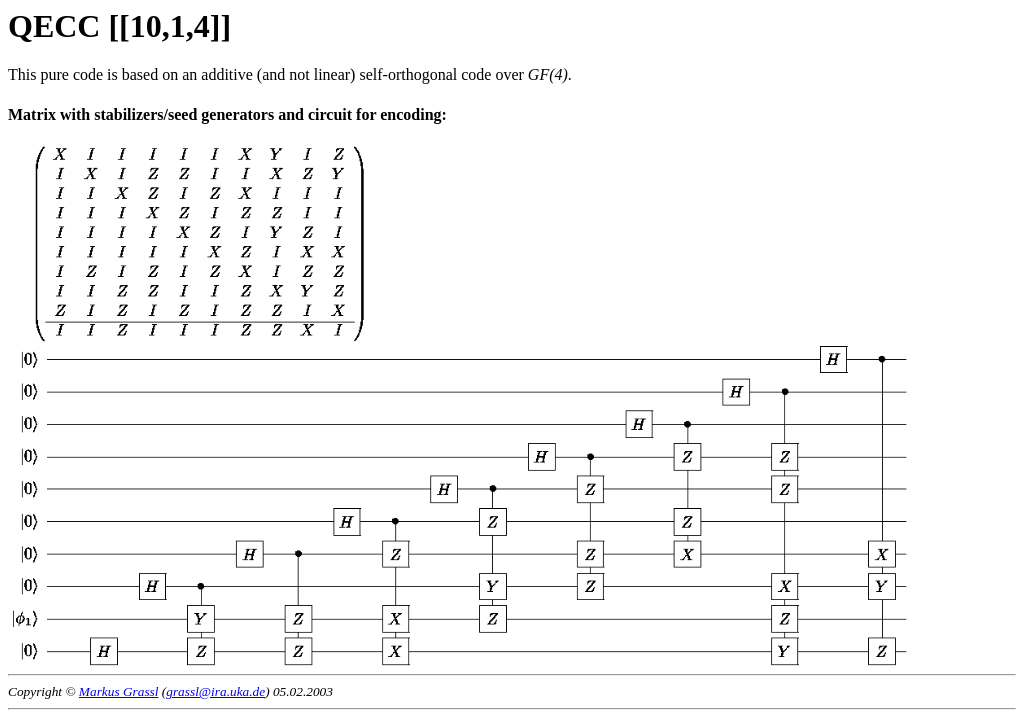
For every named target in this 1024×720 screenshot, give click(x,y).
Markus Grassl (119, 691)
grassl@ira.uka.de (215, 691)
